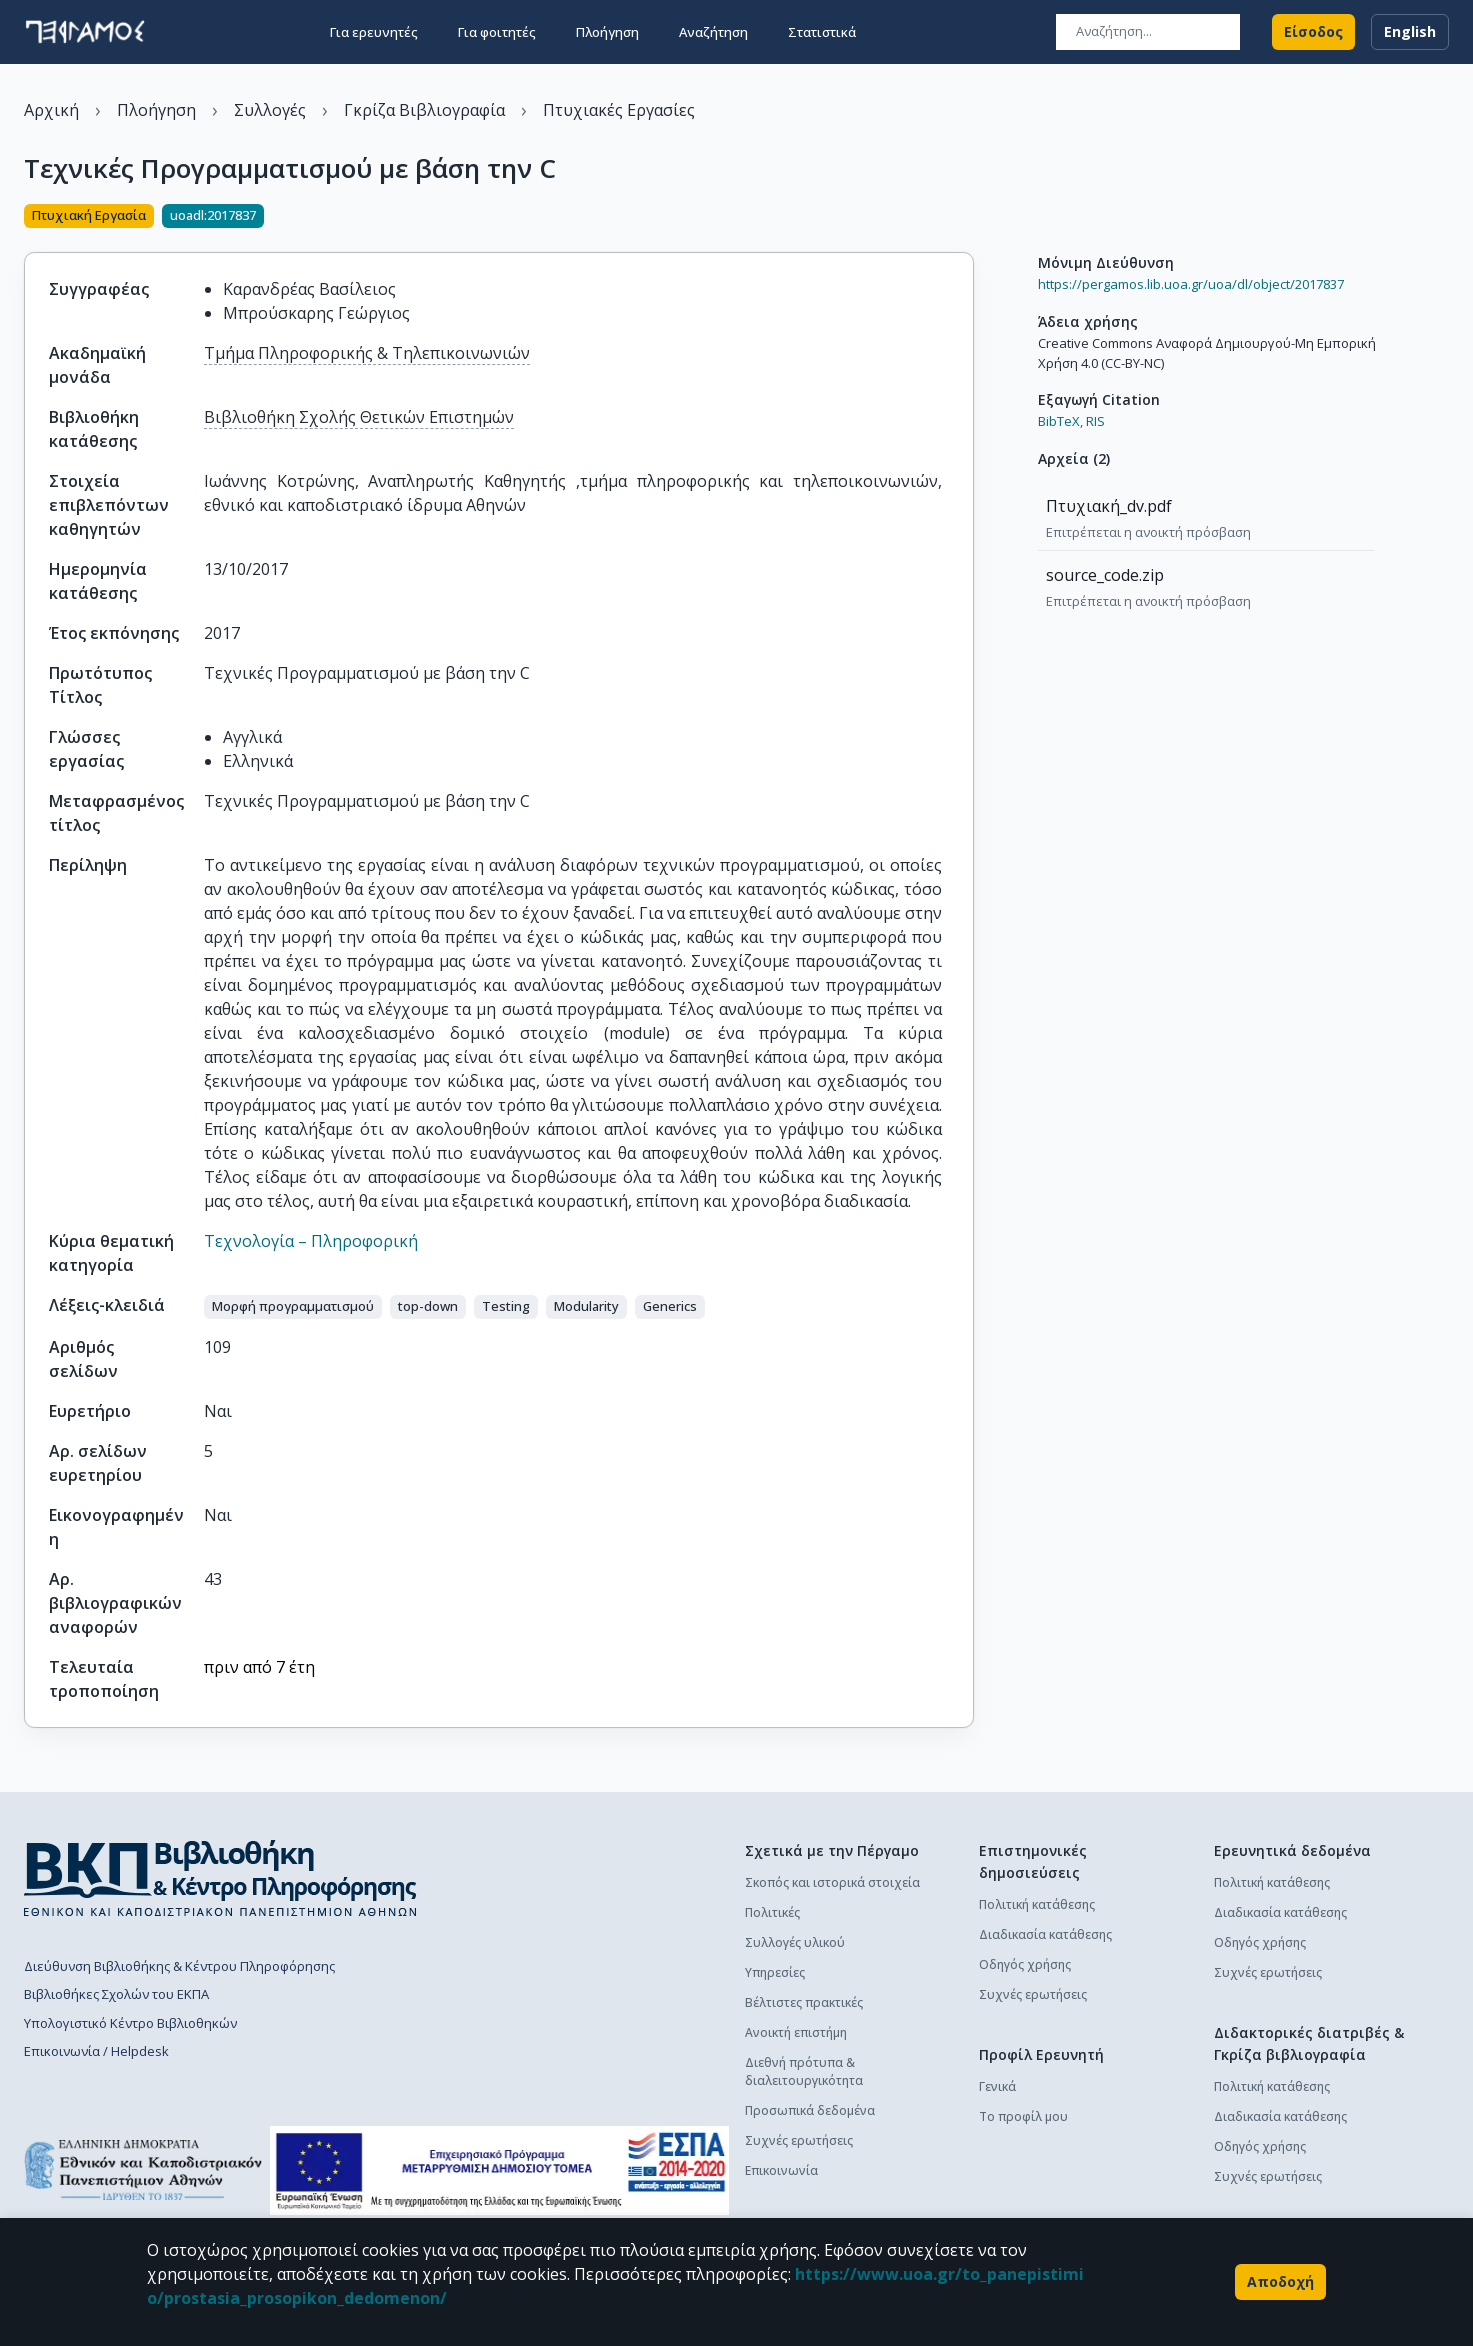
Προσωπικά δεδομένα (810, 2110)
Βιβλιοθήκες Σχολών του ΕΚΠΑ (116, 1994)
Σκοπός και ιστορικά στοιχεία (832, 1882)
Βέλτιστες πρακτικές (804, 2002)
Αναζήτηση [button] (713, 32)
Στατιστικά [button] (822, 32)
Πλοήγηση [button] (607, 32)
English (1410, 32)
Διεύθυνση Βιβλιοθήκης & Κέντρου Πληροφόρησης (179, 1966)
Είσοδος (1313, 32)
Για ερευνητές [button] (374, 32)
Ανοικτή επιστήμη (796, 2032)
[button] (293, 1307)
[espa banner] (499, 2170)
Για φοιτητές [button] (497, 32)
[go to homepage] (85, 32)
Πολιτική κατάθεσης (1037, 1904)
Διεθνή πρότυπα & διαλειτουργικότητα (804, 2071)
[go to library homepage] (220, 1878)
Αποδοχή (1280, 2282)
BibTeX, (1060, 421)
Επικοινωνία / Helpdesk (96, 2051)
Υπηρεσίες (775, 1972)
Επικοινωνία (781, 2170)
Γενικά (997, 2086)
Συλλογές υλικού (795, 1942)
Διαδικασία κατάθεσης (1045, 1934)
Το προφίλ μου (1023, 2116)
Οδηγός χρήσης (1025, 1964)
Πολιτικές (772, 1912)
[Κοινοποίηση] (966, 218)
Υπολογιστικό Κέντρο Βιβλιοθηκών (130, 2023)
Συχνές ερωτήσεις (799, 2140)
